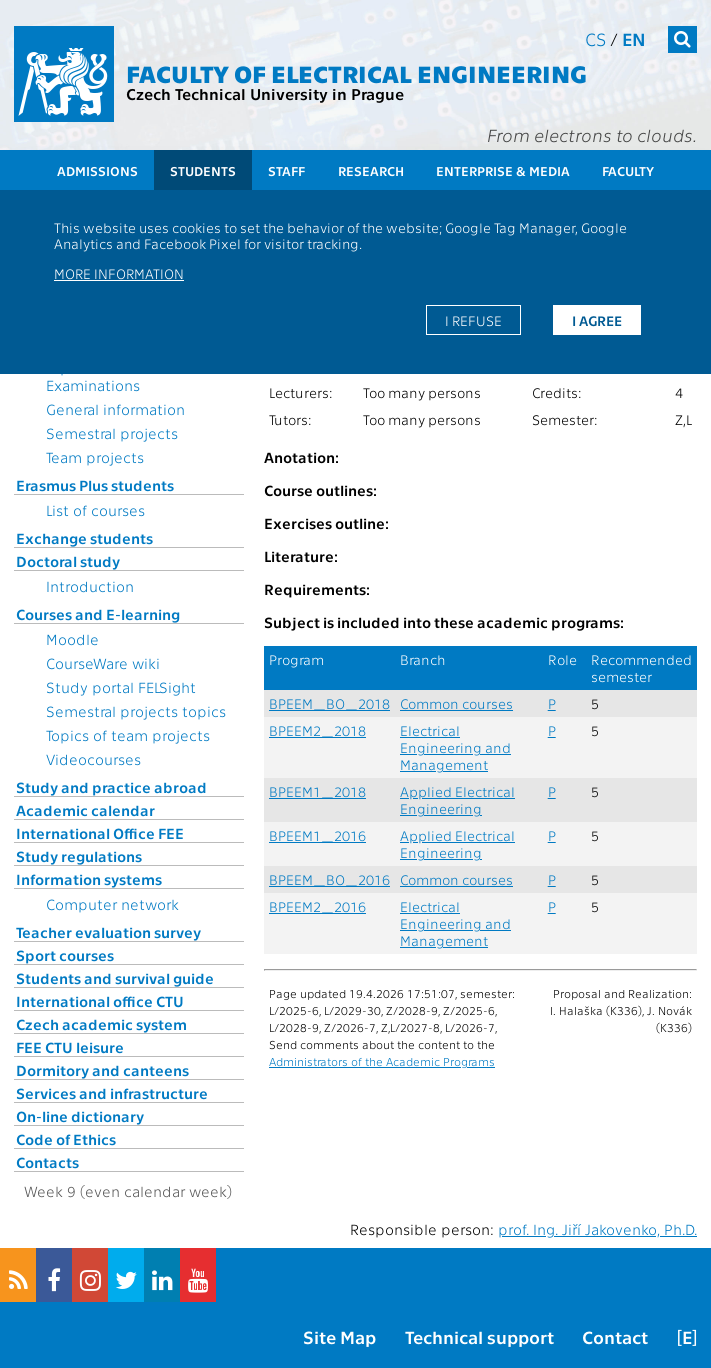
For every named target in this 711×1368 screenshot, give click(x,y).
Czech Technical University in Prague (265, 93)
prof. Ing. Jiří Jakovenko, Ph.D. (597, 1229)
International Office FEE (100, 833)
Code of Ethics (66, 1139)
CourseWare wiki (103, 663)
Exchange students (84, 538)
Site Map (339, 1336)
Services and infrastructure (112, 1093)
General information (115, 409)
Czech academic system (101, 1024)
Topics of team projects (128, 735)
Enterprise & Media (503, 170)
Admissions (97, 170)
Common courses (456, 703)
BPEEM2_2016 (317, 906)
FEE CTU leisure (70, 1047)
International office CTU (100, 1001)
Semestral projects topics (136, 711)
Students (203, 170)
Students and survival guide (115, 978)
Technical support (479, 1336)
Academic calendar (85, 810)
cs (595, 38)
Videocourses (93, 759)
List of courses (95, 510)
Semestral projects (112, 433)
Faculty (628, 170)
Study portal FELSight (121, 687)
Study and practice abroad (111, 787)
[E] (687, 1336)
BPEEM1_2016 (317, 835)
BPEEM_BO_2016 (329, 879)
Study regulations (79, 856)
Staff (286, 170)
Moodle (72, 639)
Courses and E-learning (98, 614)
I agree (597, 320)
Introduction (90, 586)
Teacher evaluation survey (108, 932)
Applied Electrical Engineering (457, 800)
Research (371, 170)
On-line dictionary (80, 1116)
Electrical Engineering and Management (455, 747)
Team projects (95, 457)
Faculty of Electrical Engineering (356, 72)
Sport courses (65, 955)
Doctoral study (68, 561)
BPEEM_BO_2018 (329, 703)
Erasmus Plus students (95, 485)
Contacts (47, 1162)
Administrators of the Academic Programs (382, 1061)
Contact (615, 1336)
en (634, 38)
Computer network (112, 904)
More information (119, 273)
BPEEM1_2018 (317, 791)
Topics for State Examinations (100, 376)
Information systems (89, 879)
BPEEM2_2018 (317, 730)
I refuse (473, 320)
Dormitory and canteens (102, 1070)
